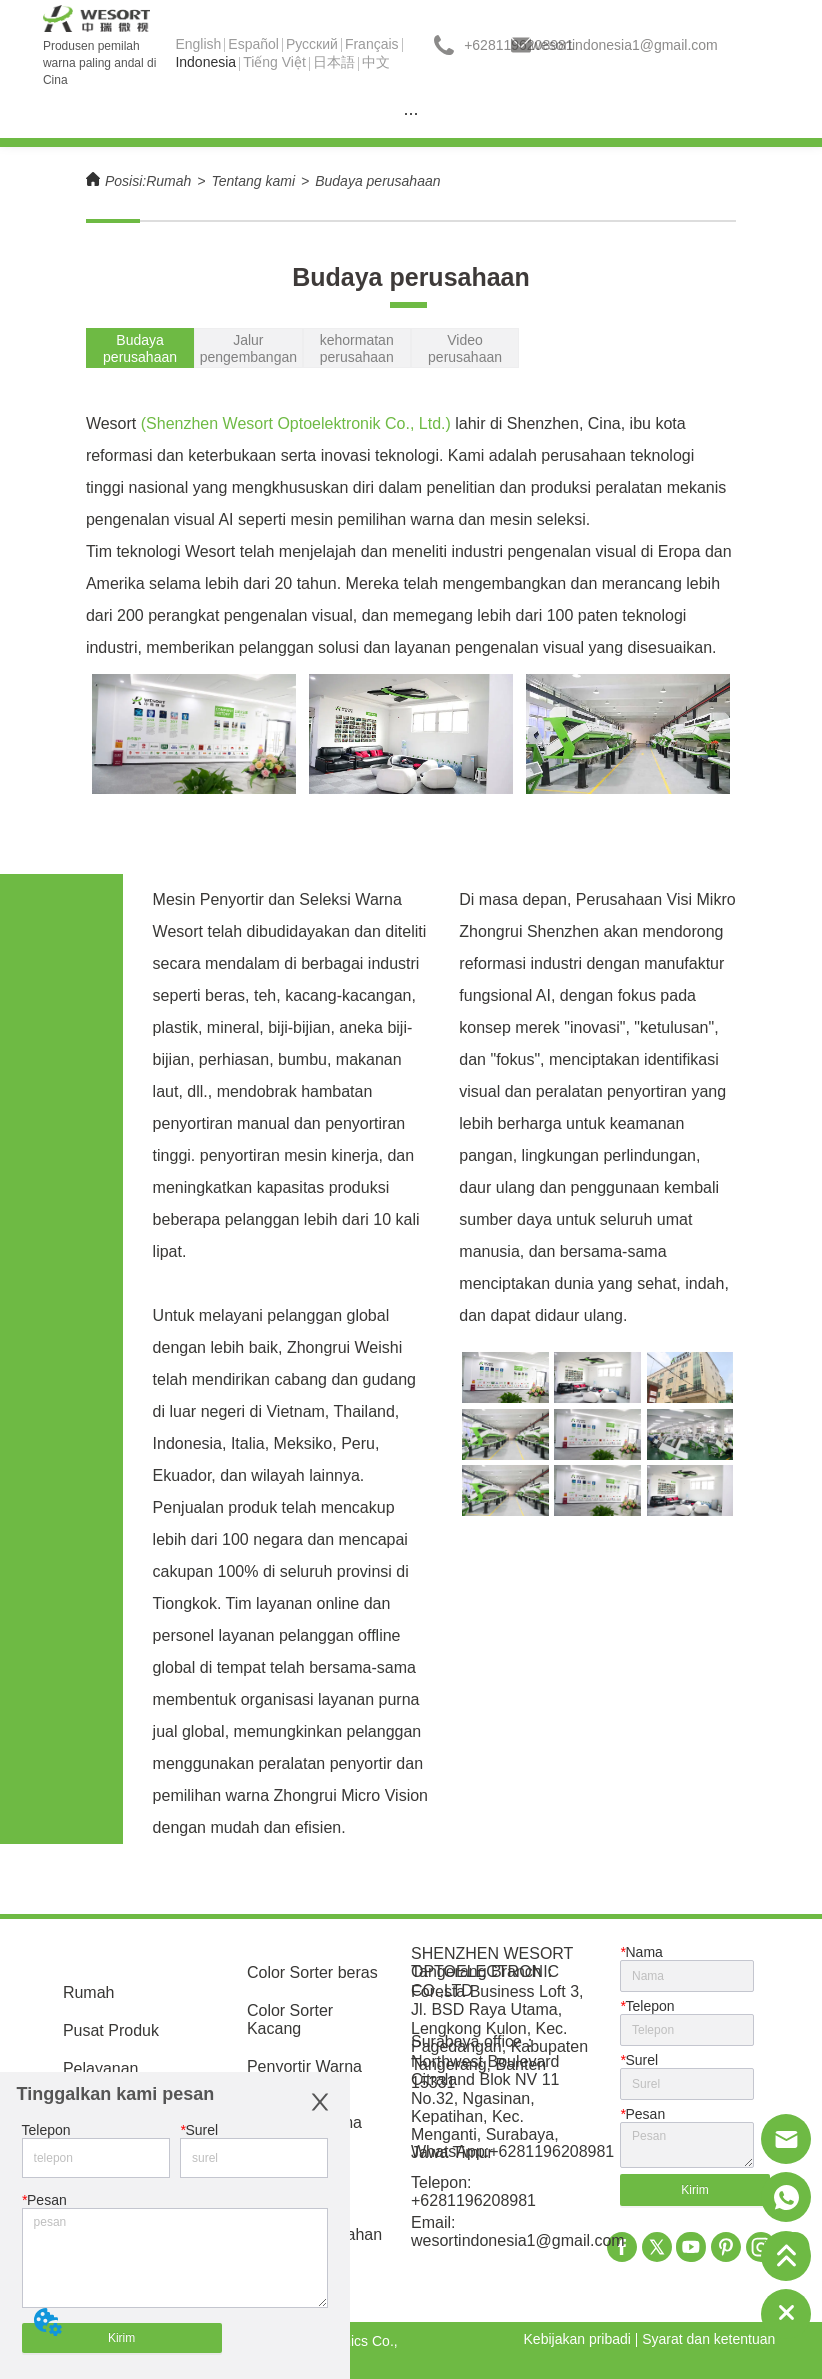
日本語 (334, 62)
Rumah (168, 181)
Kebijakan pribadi (577, 2339)
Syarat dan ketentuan (708, 2339)
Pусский (312, 44)
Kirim (121, 2338)
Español (253, 44)
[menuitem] (411, 113)
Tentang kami (253, 181)
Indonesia (205, 62)
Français (372, 44)
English (198, 44)
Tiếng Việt (274, 62)
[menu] (411, 113)
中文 (376, 62)
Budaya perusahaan (377, 181)
